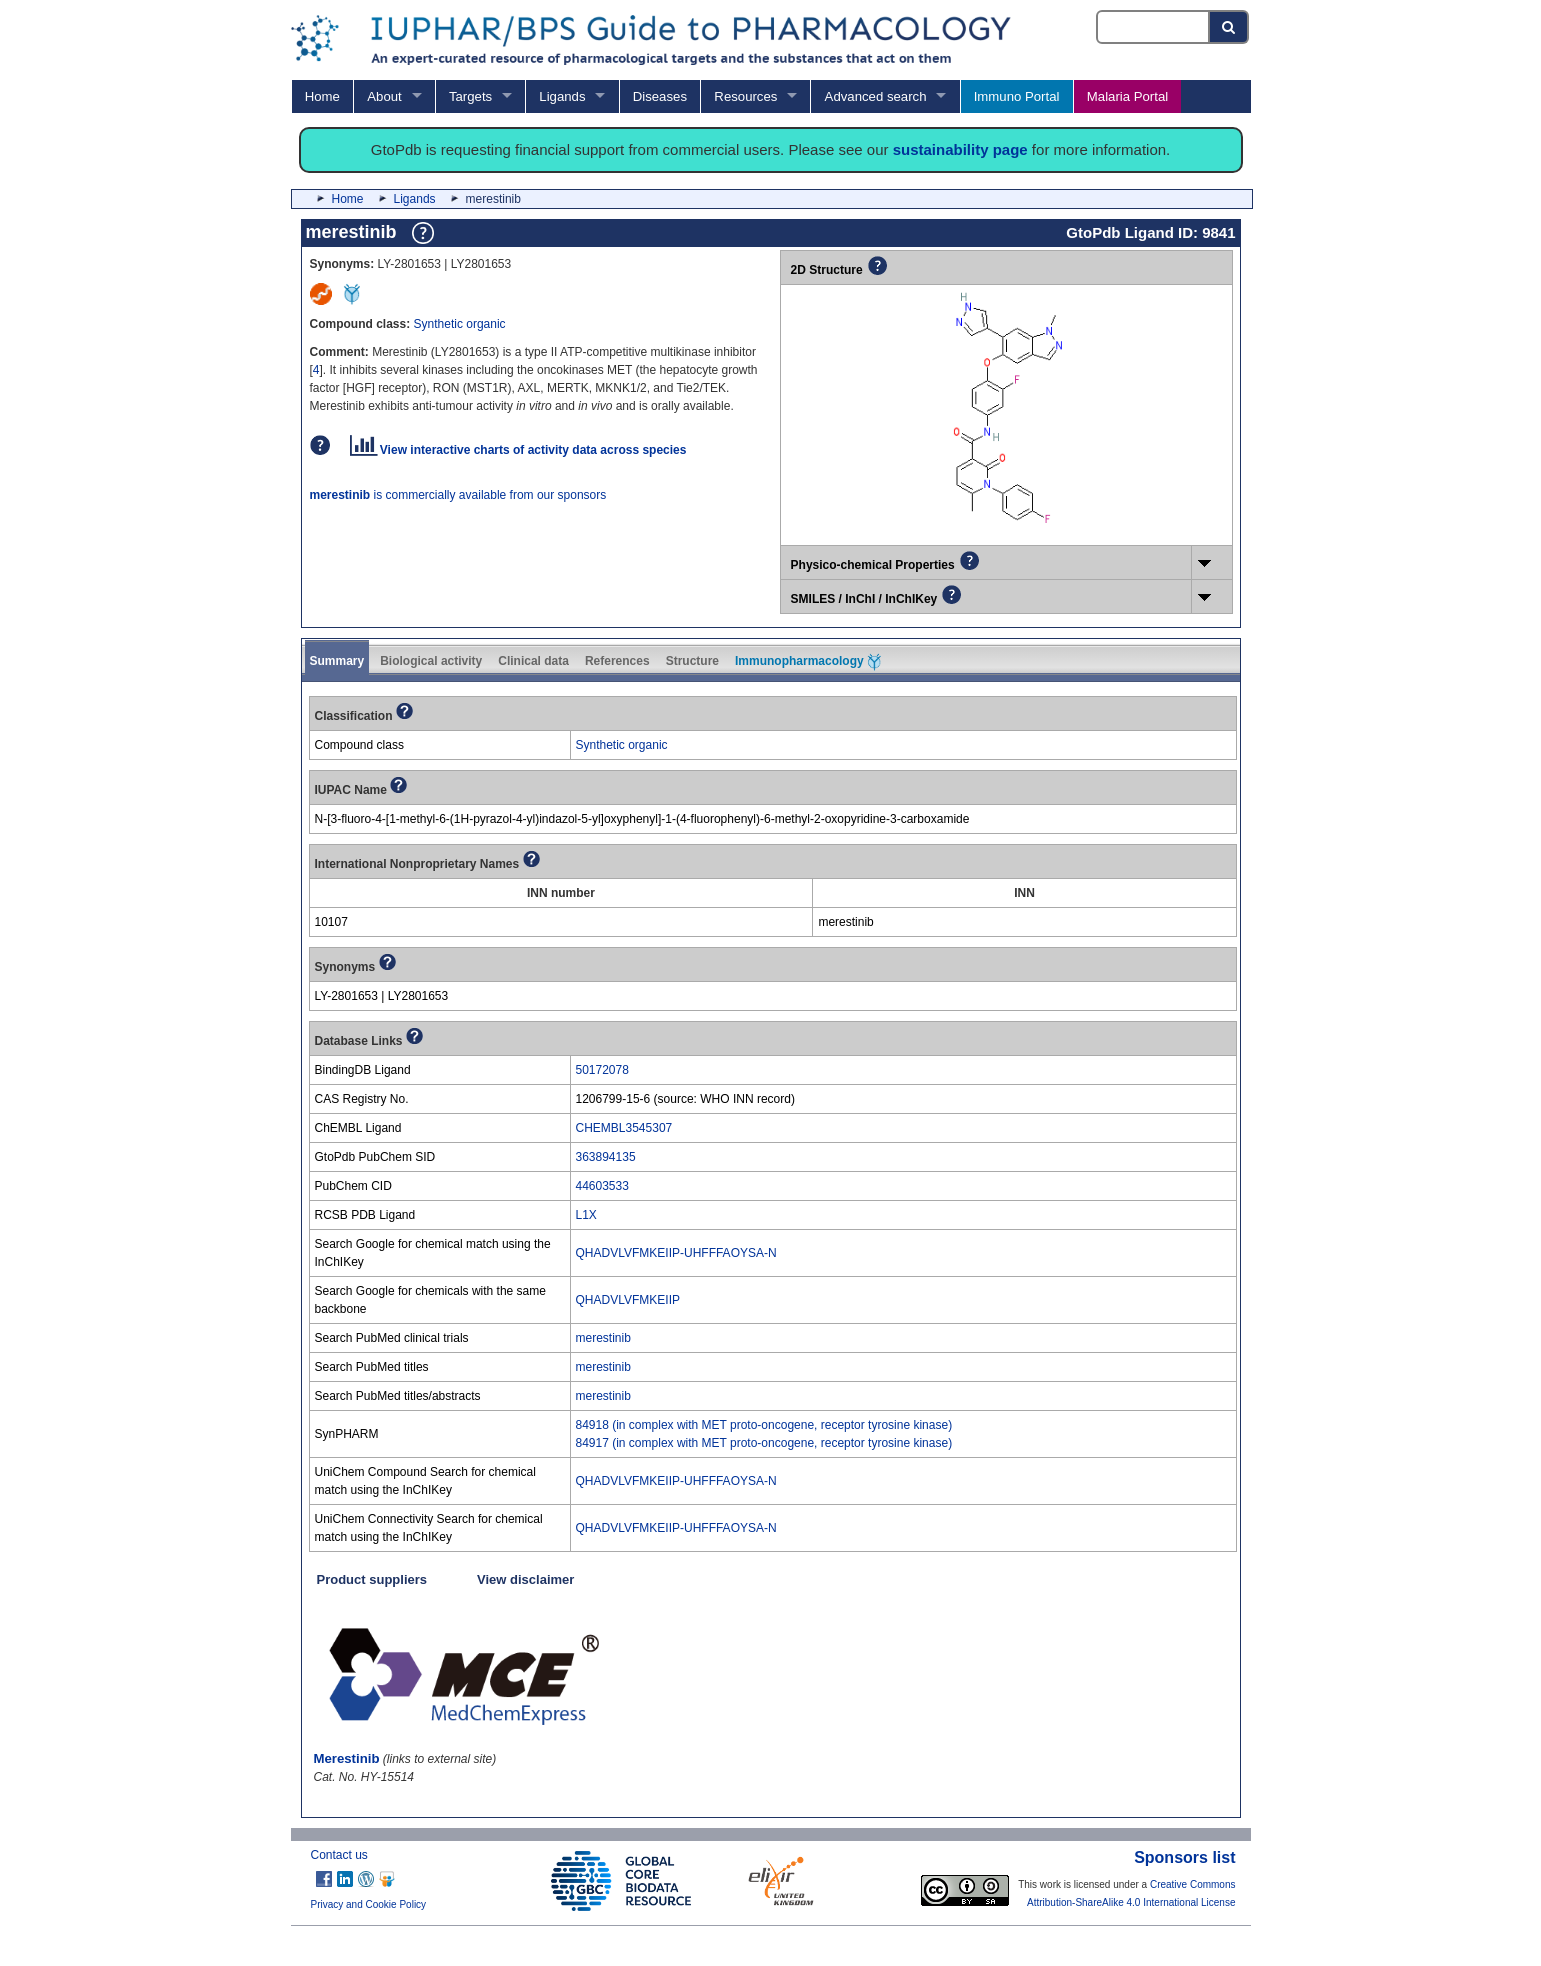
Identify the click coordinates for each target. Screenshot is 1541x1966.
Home (322, 96)
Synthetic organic (460, 324)
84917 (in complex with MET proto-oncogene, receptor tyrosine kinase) (764, 1443)
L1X (586, 1215)
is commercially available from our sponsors (458, 495)
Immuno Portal (1017, 96)
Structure (692, 661)
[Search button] (1229, 27)
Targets (470, 96)
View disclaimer (525, 1579)
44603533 (602, 1186)
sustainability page (960, 149)
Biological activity (431, 661)
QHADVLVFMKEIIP (628, 1300)
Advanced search (876, 96)
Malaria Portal (1127, 96)
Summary (337, 661)
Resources (745, 96)
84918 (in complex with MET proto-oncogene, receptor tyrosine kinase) (764, 1425)
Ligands (562, 96)
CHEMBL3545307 (624, 1128)
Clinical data (533, 661)
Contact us (339, 1855)
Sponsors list (1184, 1857)
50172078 (602, 1070)
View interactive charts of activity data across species (518, 450)
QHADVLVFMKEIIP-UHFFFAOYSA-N (676, 1253)
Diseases (660, 96)
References (617, 661)
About (384, 96)
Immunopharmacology (808, 662)
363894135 (606, 1157)
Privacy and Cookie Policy (369, 1904)
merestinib (603, 1338)
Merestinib (347, 1758)
